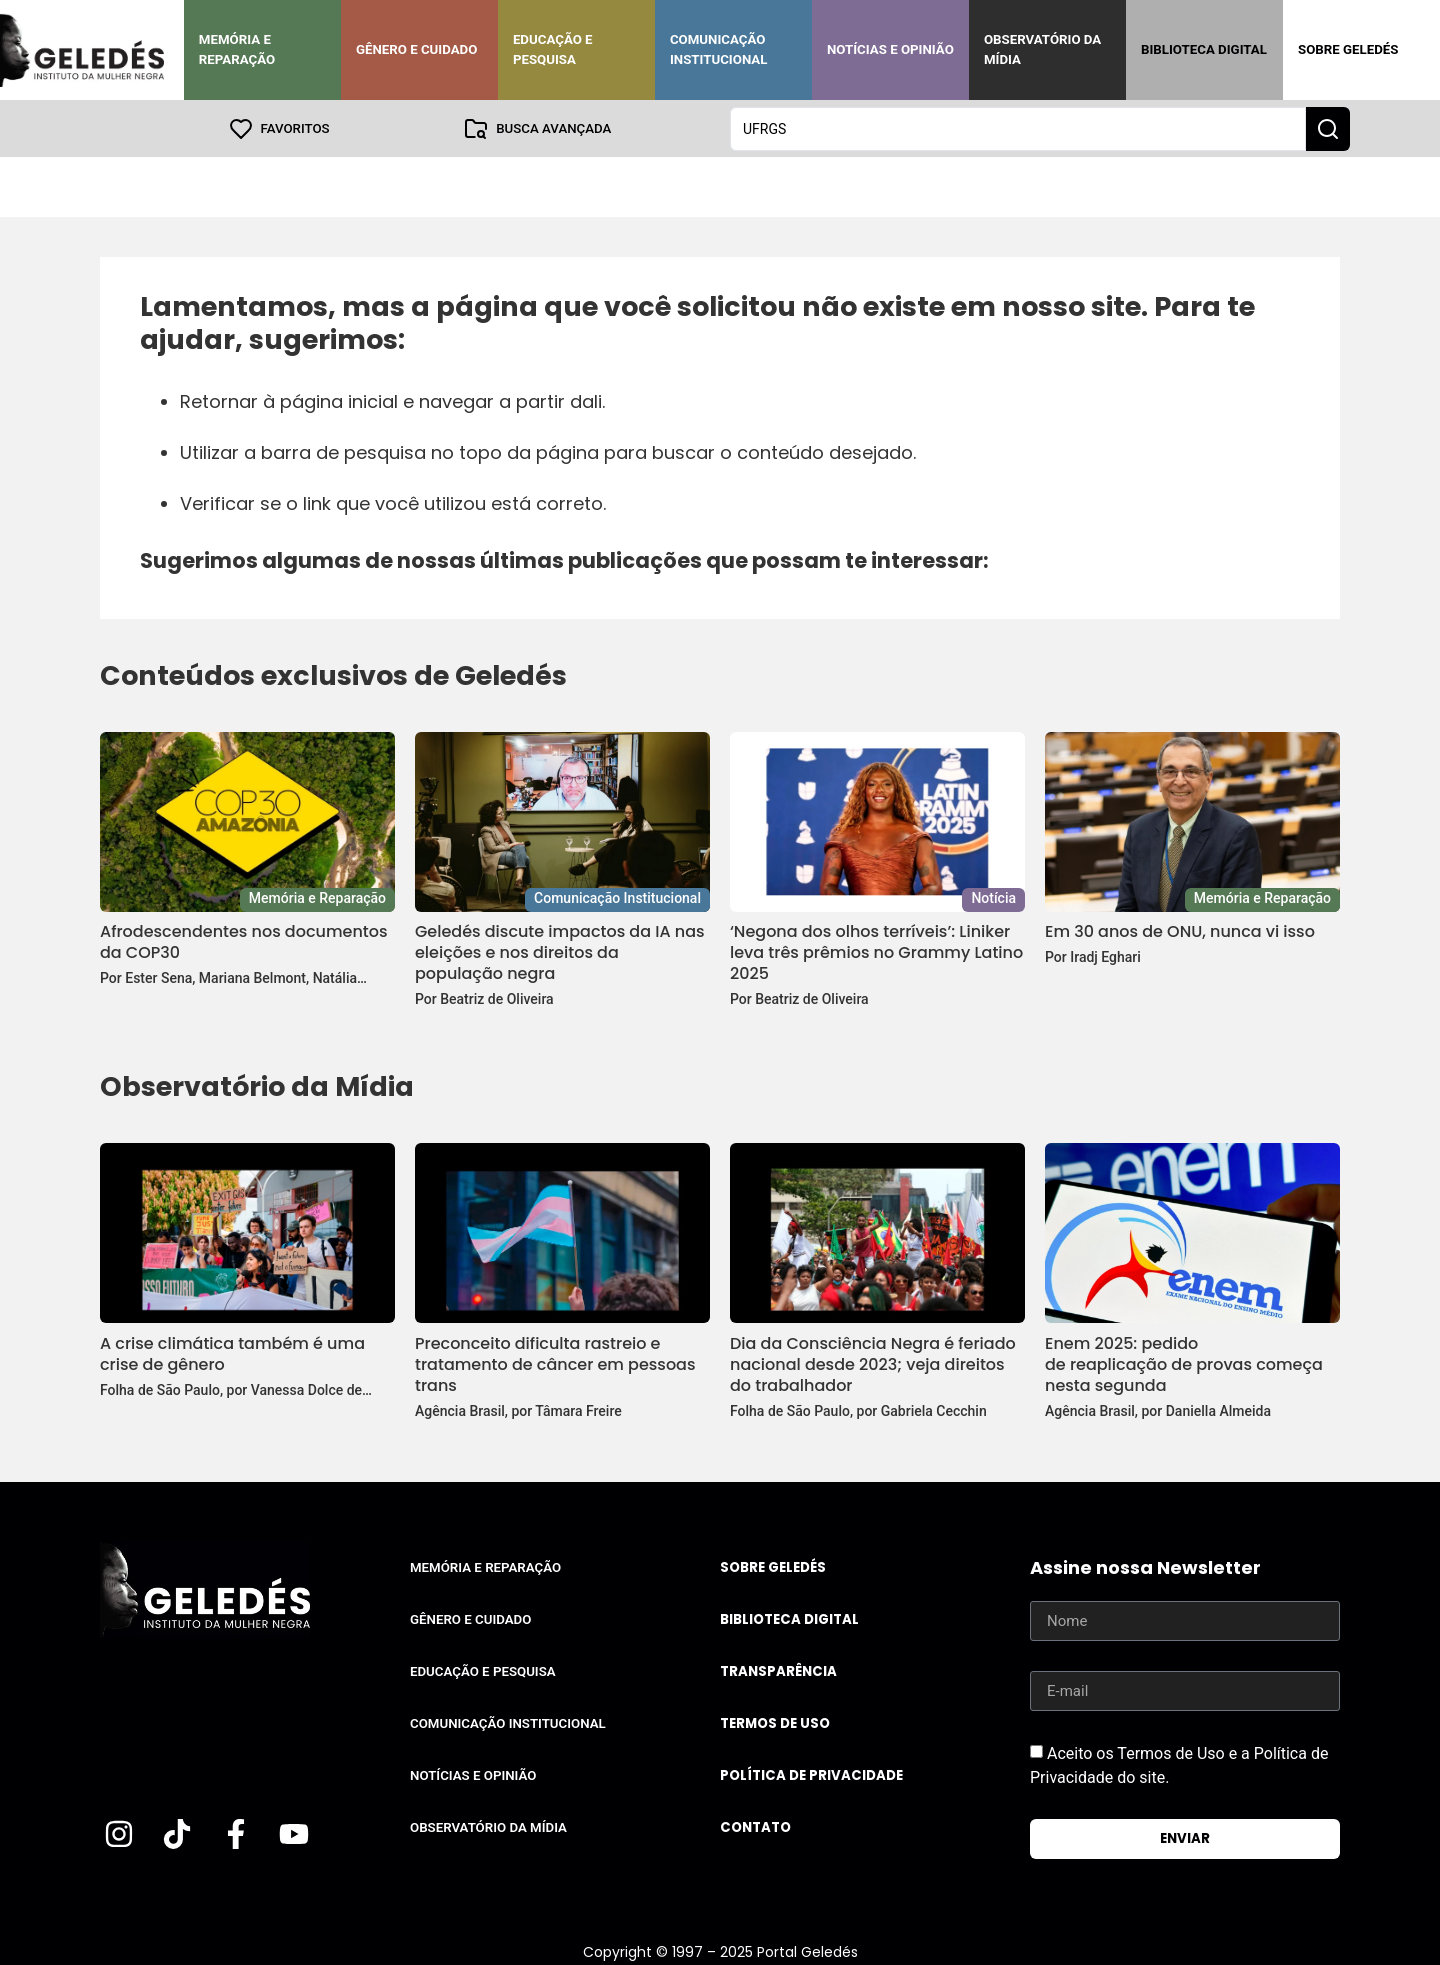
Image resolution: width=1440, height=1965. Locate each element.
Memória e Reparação (237, 49)
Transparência (778, 1670)
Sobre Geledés (1348, 49)
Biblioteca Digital (1204, 49)
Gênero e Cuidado (417, 49)
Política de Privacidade (811, 1774)
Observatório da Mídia (1042, 49)
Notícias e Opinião (890, 49)
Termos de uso (775, 1722)
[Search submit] (1328, 128)
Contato (755, 1826)
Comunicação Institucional (719, 49)
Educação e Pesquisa (553, 49)
